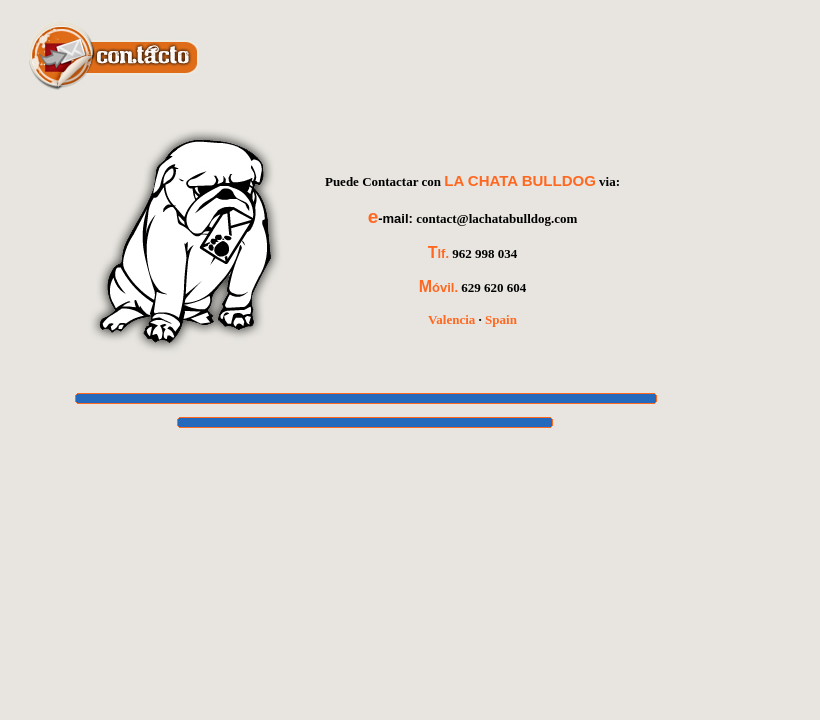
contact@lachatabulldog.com (496, 218)
